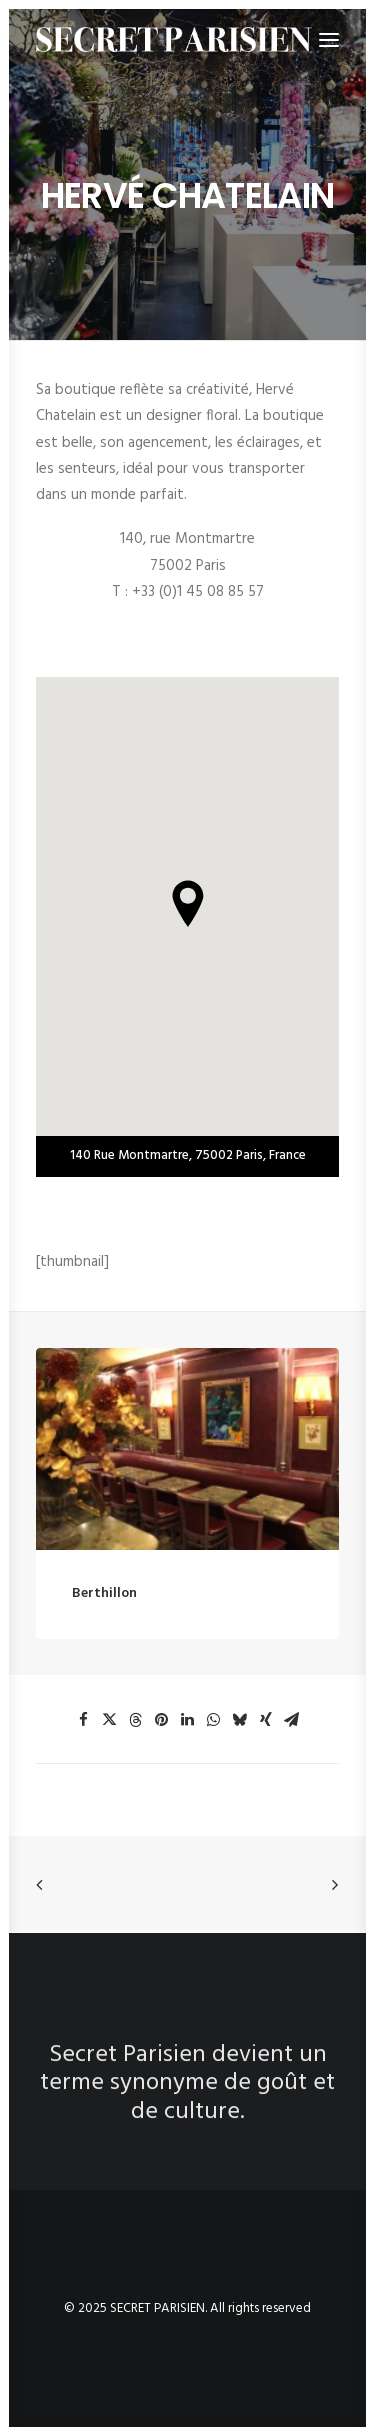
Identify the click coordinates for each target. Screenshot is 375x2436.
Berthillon (104, 1616)
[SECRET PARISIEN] (174, 39)
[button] (187, 1472)
